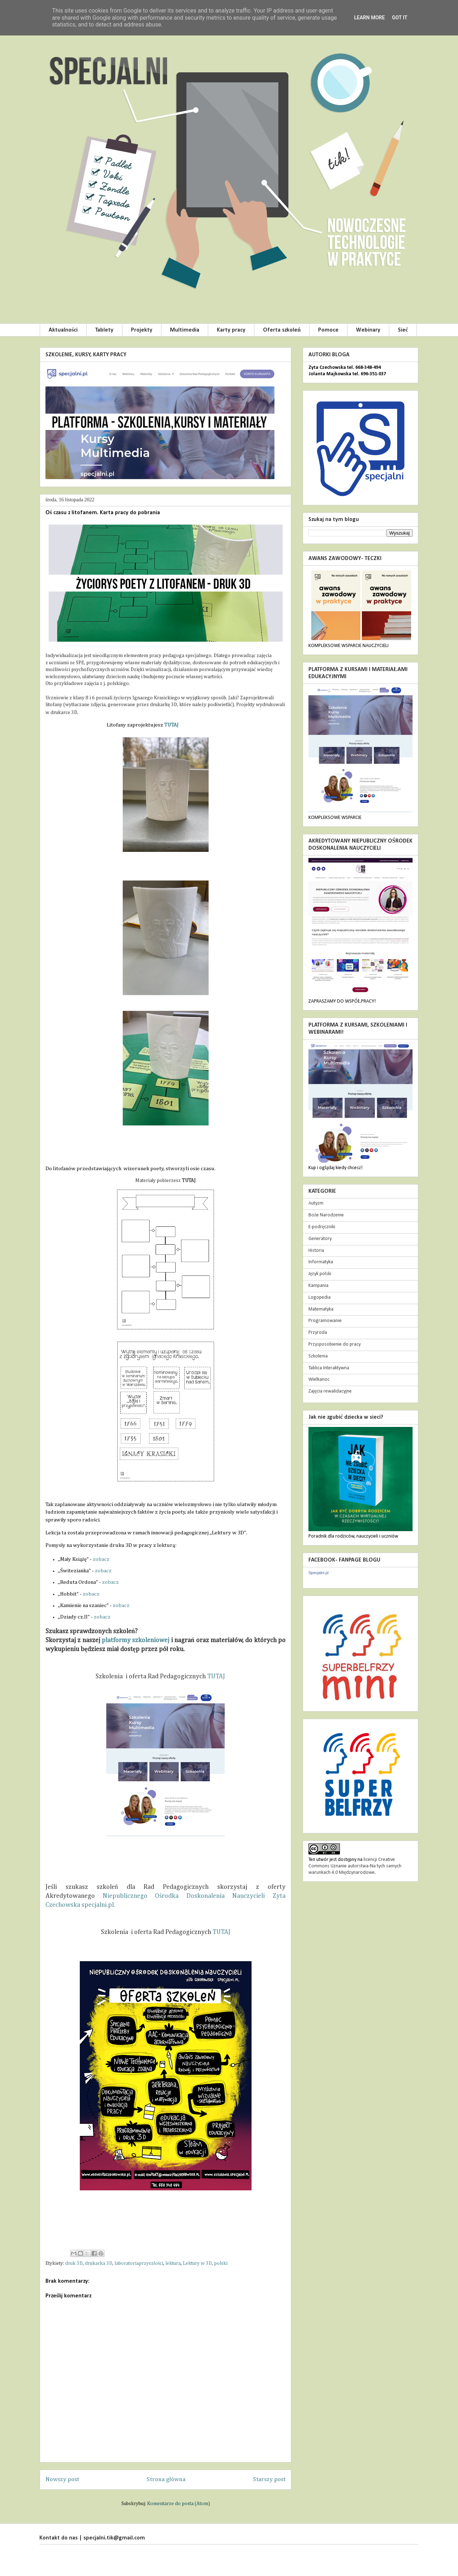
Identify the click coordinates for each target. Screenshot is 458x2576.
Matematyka (320, 1309)
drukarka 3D (98, 2263)
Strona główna (166, 2479)
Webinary (368, 330)
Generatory (320, 1238)
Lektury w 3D (197, 2263)
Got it (399, 17)
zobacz (101, 1559)
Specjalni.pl (318, 1573)
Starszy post (269, 2479)
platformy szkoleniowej (135, 1640)
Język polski (319, 1274)
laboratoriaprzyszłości (138, 2263)
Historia (316, 1250)
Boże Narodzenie (326, 1215)
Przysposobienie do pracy (334, 1344)
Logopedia (319, 1297)
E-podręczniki (321, 1227)
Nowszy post (62, 2479)
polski (221, 2263)
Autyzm (315, 1203)
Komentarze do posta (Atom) (178, 2503)
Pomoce (328, 330)
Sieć (403, 330)
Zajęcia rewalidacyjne (330, 1391)
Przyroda (317, 1332)
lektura (173, 2263)
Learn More (369, 17)
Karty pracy (231, 330)
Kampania (318, 1285)
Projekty (141, 330)
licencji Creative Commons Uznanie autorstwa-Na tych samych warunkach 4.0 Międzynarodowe (354, 1866)
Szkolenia (318, 1356)
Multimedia (184, 330)
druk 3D (74, 2263)
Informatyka (320, 1262)
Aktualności (63, 330)
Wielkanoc (319, 1379)
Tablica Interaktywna (328, 1368)
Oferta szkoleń (282, 330)
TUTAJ (171, 725)
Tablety (104, 330)
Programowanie (325, 1320)
